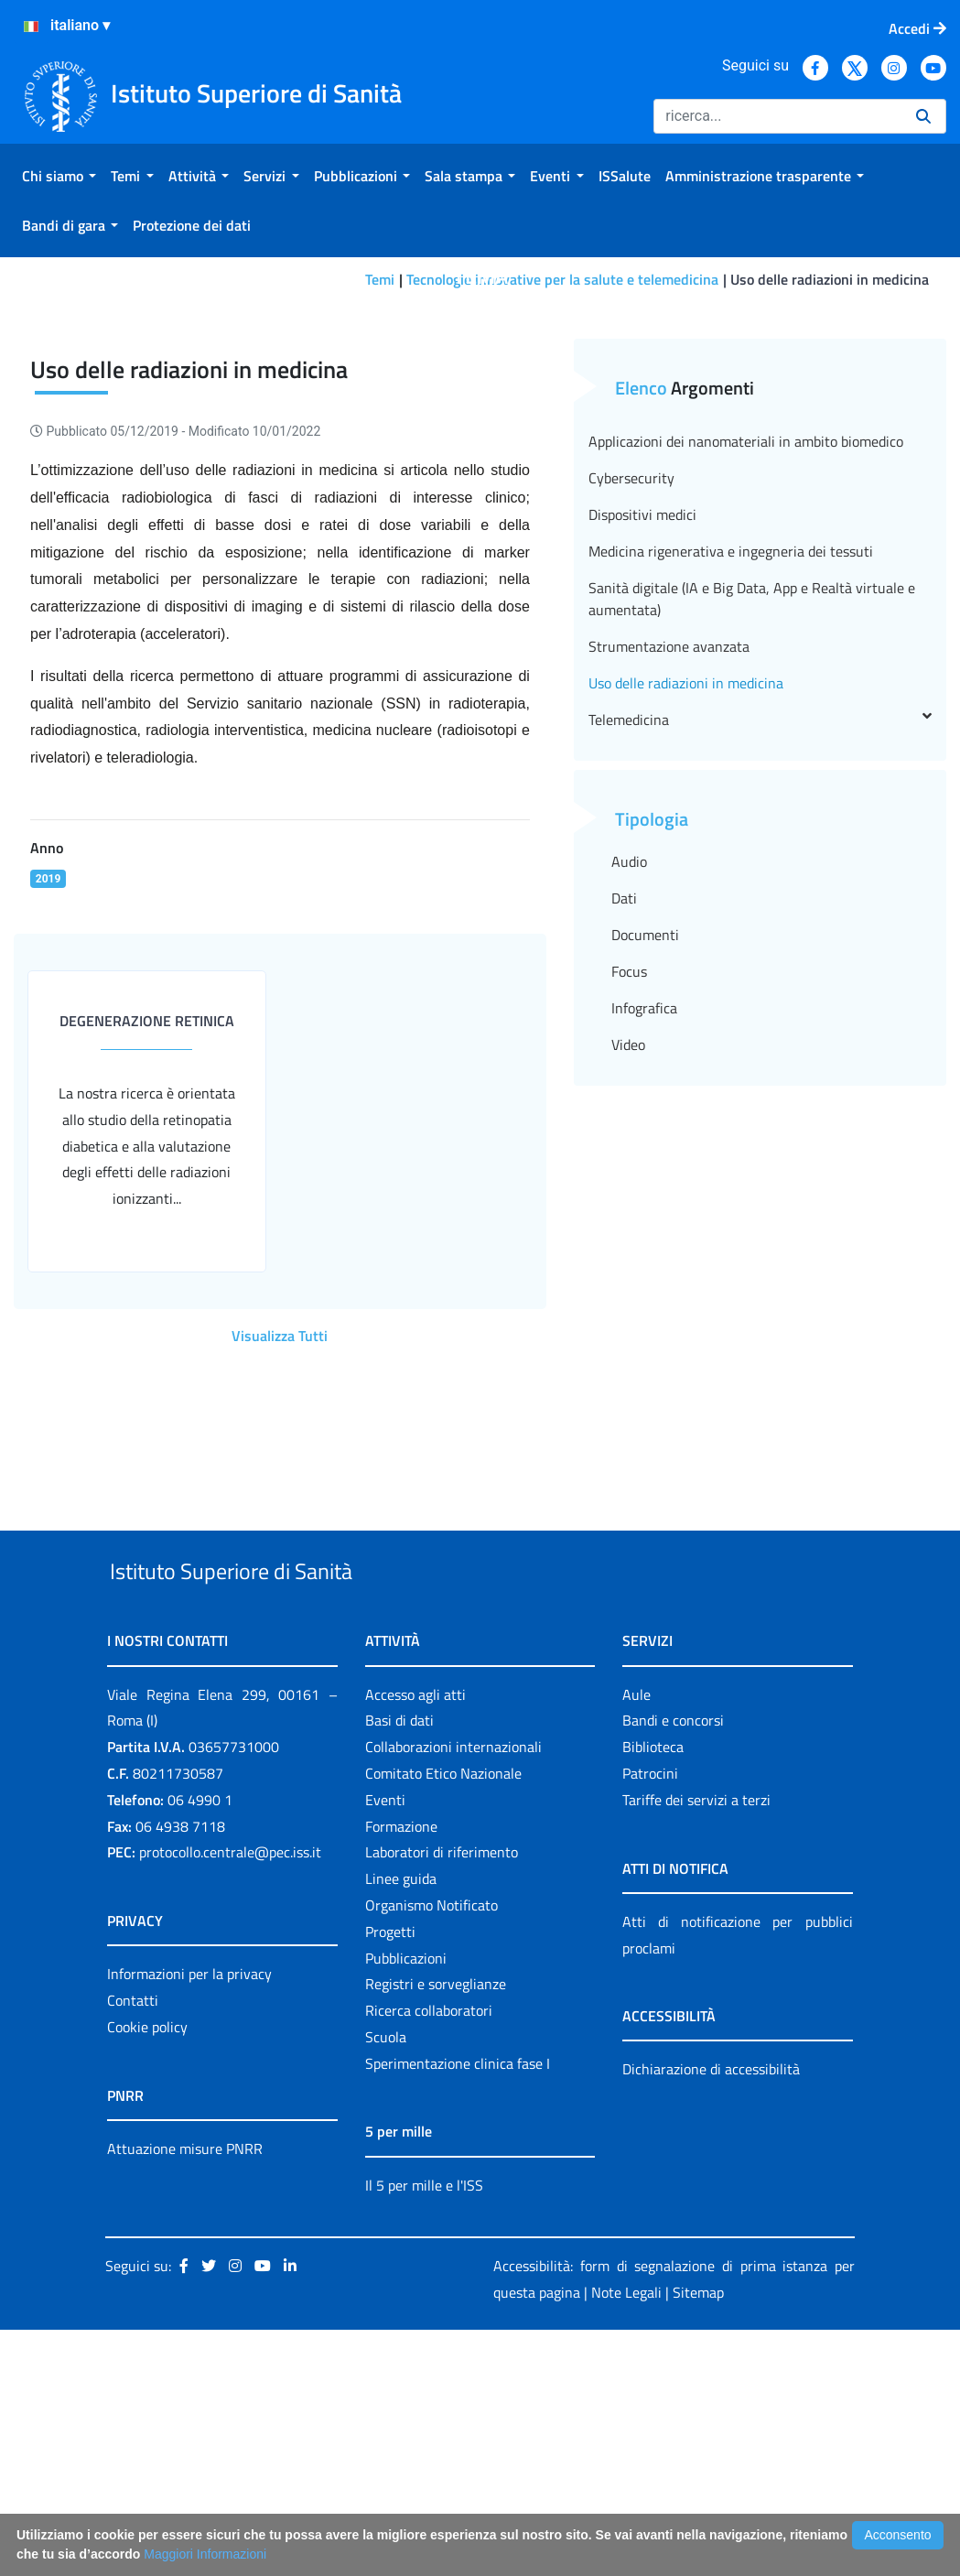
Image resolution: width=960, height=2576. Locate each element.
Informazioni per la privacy (189, 2220)
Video (628, 1249)
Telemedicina (760, 924)
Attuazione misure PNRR (185, 2395)
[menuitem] (59, 175)
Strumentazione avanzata (669, 850)
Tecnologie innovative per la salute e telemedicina (562, 279)
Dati (624, 1102)
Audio (629, 1066)
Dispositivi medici (642, 719)
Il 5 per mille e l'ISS (424, 2431)
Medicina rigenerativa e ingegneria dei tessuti (730, 755)
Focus (629, 1175)
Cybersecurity (631, 682)
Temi (379, 279)
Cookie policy (147, 2273)
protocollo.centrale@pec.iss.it (230, 2098)
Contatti (132, 2246)
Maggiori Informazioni (205, 2554)
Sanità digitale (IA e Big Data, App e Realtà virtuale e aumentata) (751, 803)
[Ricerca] (777, 116)
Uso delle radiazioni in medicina (685, 887)
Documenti (645, 1139)
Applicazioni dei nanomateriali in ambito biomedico (745, 645)
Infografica (644, 1212)
